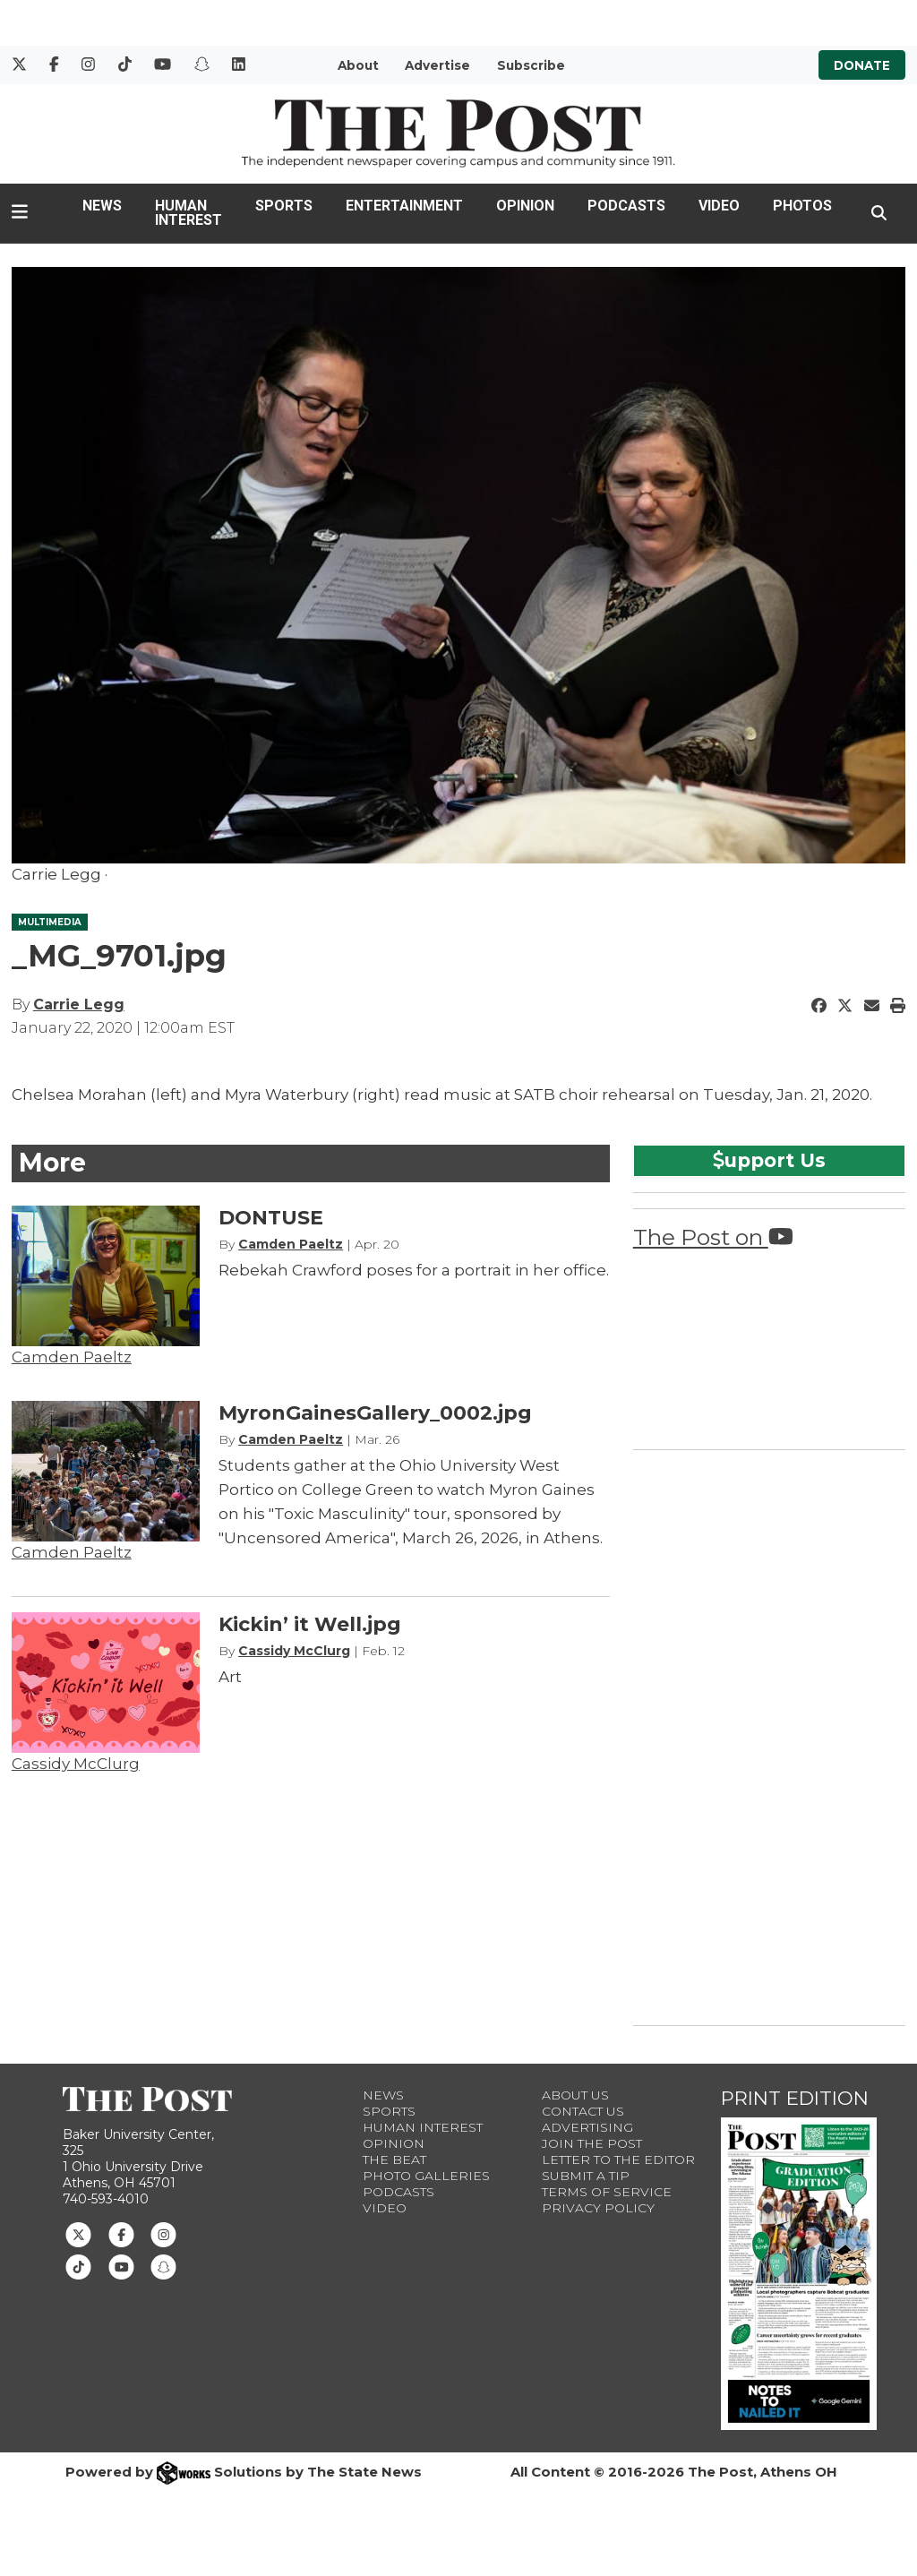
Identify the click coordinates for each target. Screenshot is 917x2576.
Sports (284, 205)
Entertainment (404, 205)
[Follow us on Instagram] (163, 2233)
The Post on (713, 1237)
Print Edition (795, 2098)
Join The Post (592, 2143)
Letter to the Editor (618, 2159)
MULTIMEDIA (49, 922)
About (358, 65)
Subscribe (531, 65)
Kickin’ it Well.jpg (310, 1624)
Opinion (525, 205)
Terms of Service (607, 2192)
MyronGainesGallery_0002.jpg (375, 1413)
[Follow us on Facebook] (121, 2233)
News (102, 205)
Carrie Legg (78, 1004)
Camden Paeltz (72, 1357)
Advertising (587, 2127)
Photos (802, 205)
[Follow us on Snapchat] (163, 2266)
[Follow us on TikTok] (78, 2266)
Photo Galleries (426, 2176)
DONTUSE (271, 1218)
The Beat (394, 2159)
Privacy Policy (598, 2208)
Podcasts (626, 205)
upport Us (769, 1160)
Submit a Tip (586, 2176)
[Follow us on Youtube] (121, 2266)
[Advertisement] (767, 1734)
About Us (575, 2095)
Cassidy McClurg (76, 1764)
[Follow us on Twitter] (78, 2233)
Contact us (583, 2111)
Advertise (437, 65)
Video (719, 205)
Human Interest (188, 212)
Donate (862, 65)
